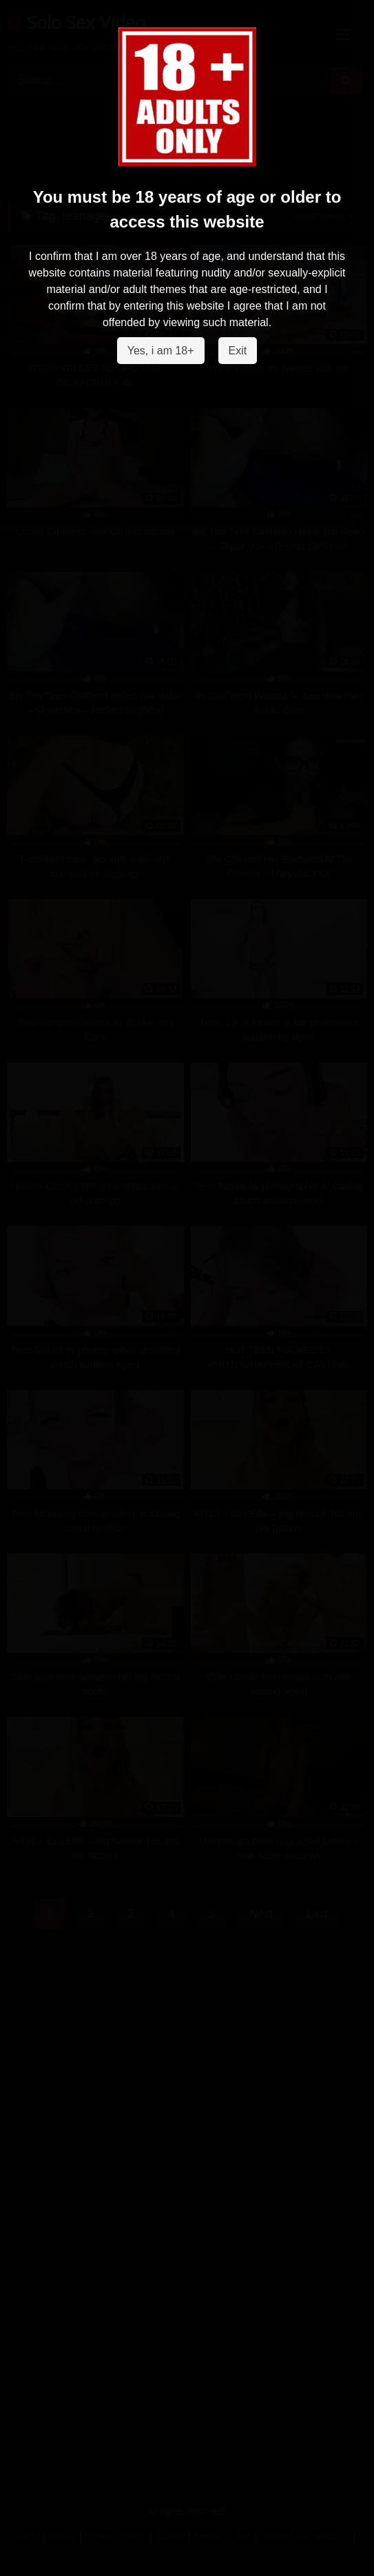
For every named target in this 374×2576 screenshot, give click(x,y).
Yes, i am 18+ (160, 350)
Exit (238, 350)
